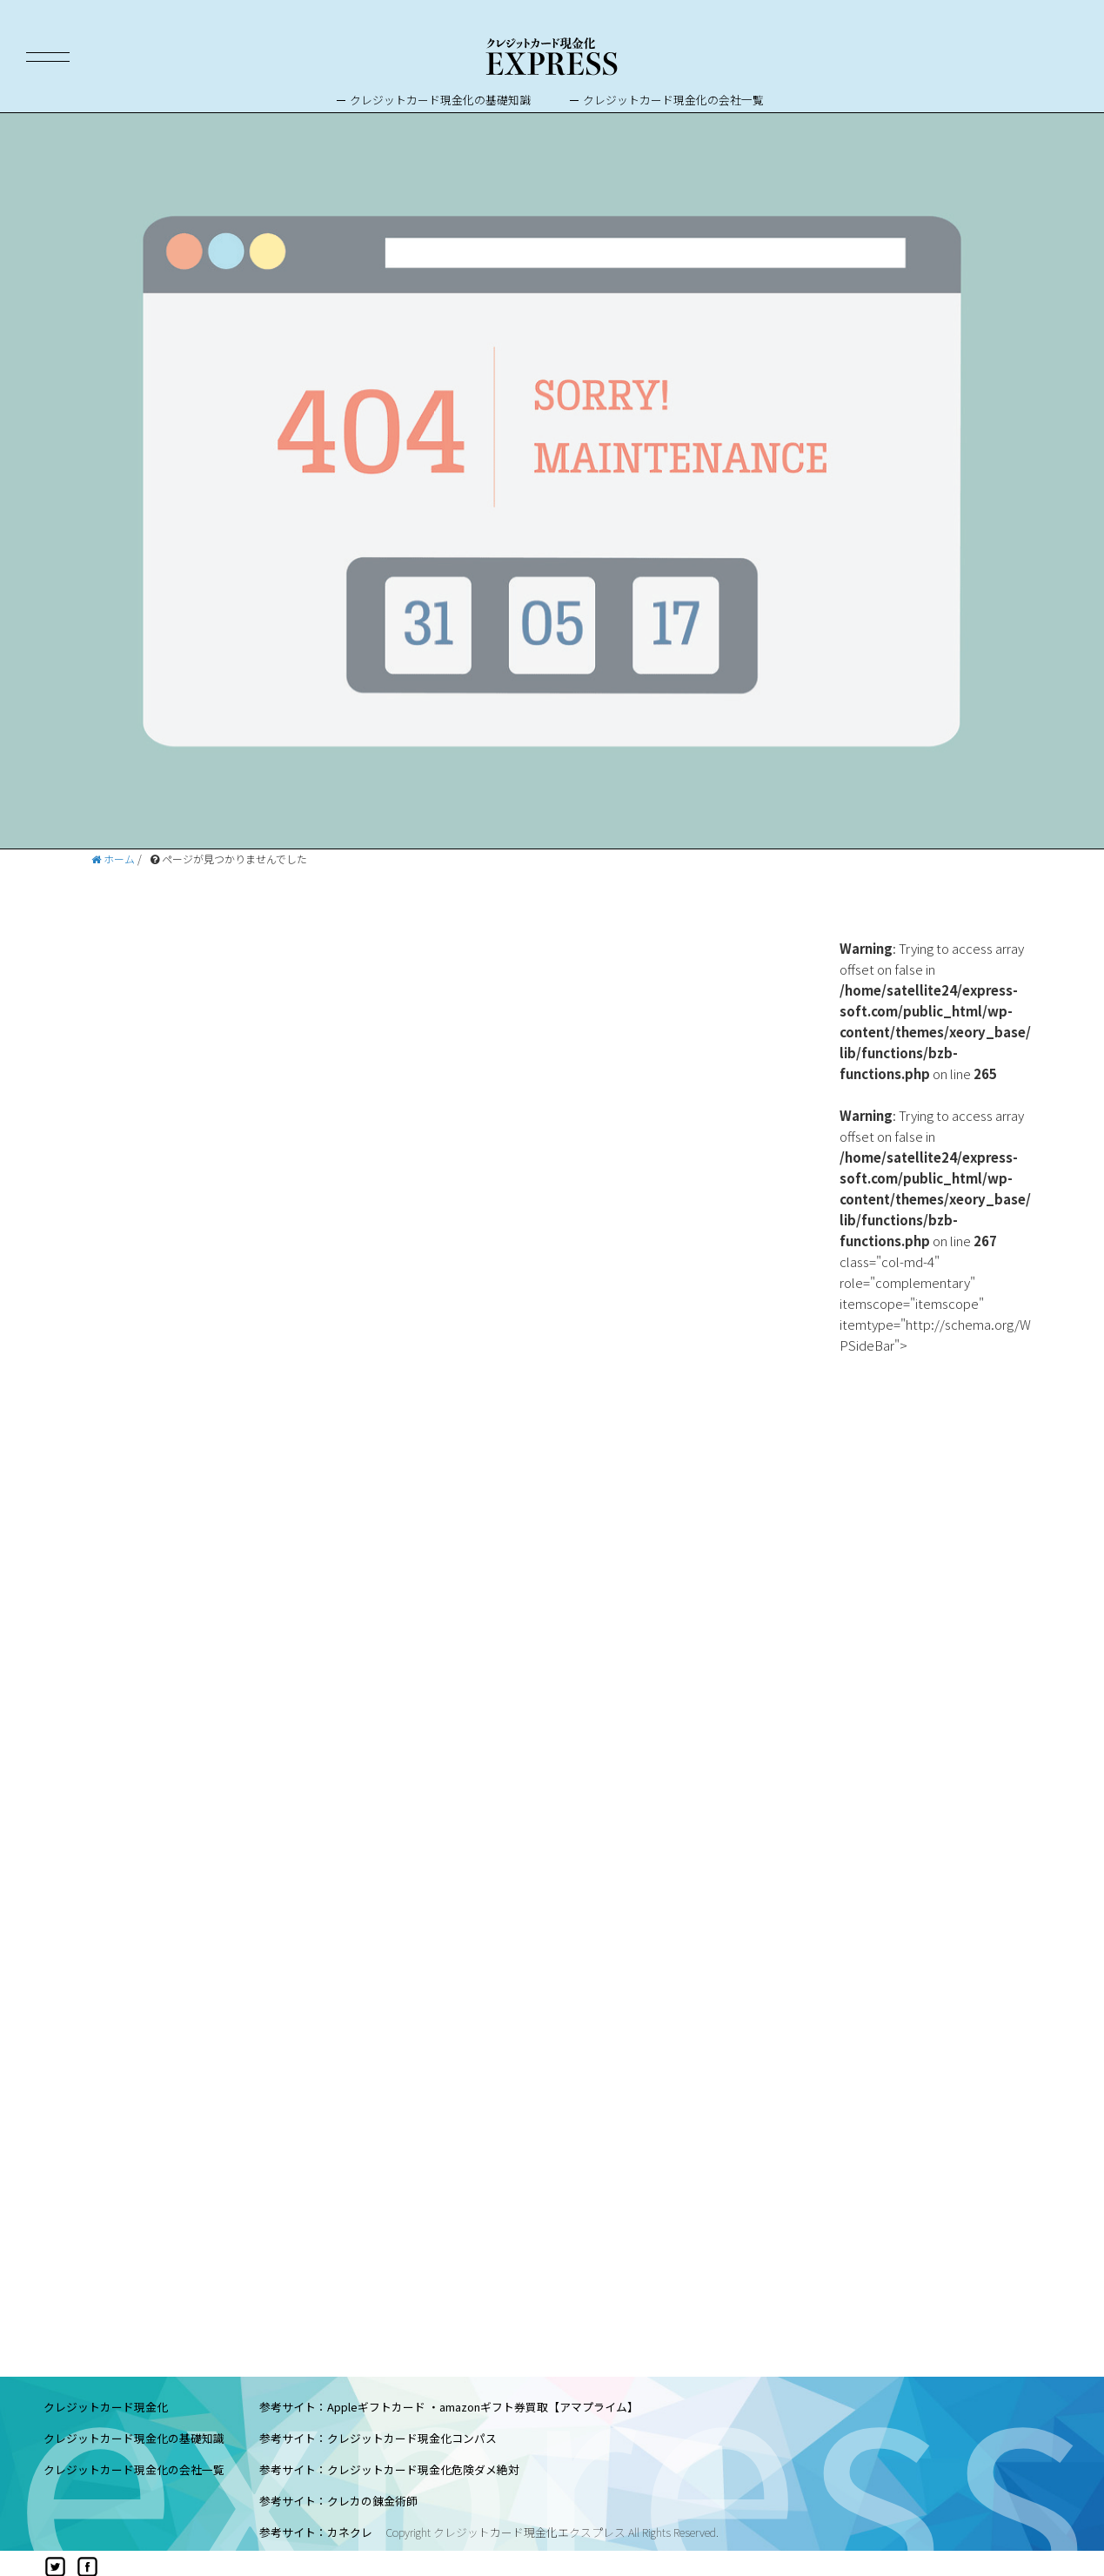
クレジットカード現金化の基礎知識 (440, 99)
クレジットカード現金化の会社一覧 (673, 99)
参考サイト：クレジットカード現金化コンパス (378, 2438)
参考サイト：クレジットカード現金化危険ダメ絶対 (389, 2469)
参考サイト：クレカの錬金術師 (338, 2500)
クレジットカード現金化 (105, 2406)
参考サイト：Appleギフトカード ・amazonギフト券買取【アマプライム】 (449, 2406)
